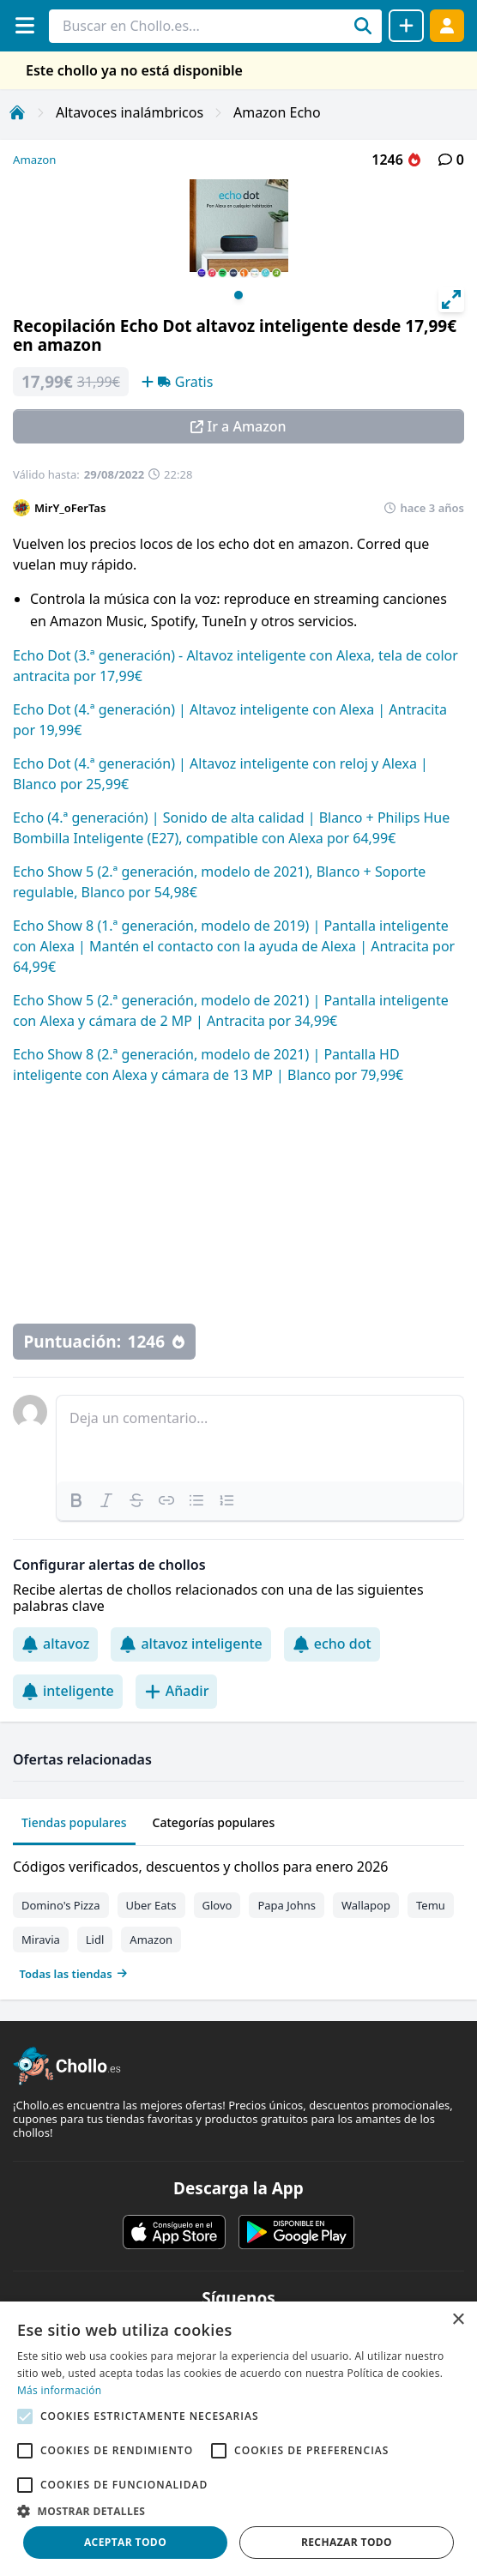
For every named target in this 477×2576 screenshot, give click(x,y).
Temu (430, 1905)
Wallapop (365, 1905)
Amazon (34, 160)
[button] (238, 2510)
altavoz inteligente (190, 1643)
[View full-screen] (451, 299)
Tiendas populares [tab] (74, 1822)
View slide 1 (238, 295)
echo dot (332, 1643)
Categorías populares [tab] (214, 1822)
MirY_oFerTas (70, 508)
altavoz (55, 1643)
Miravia (40, 1939)
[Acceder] (447, 25)
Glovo (217, 1905)
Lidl (95, 1939)
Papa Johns (286, 1905)
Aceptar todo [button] (125, 2542)
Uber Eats (151, 1905)
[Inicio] (17, 112)
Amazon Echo (277, 112)
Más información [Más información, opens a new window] (59, 2390)
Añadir (176, 1690)
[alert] (238, 2439)
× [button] (457, 2320)
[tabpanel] (238, 1916)
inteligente (67, 1690)
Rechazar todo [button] (346, 2542)
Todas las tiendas (74, 1974)
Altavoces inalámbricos (129, 112)
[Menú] (24, 25)
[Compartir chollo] (406, 25)
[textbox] (260, 1438)
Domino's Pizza (60, 1905)
